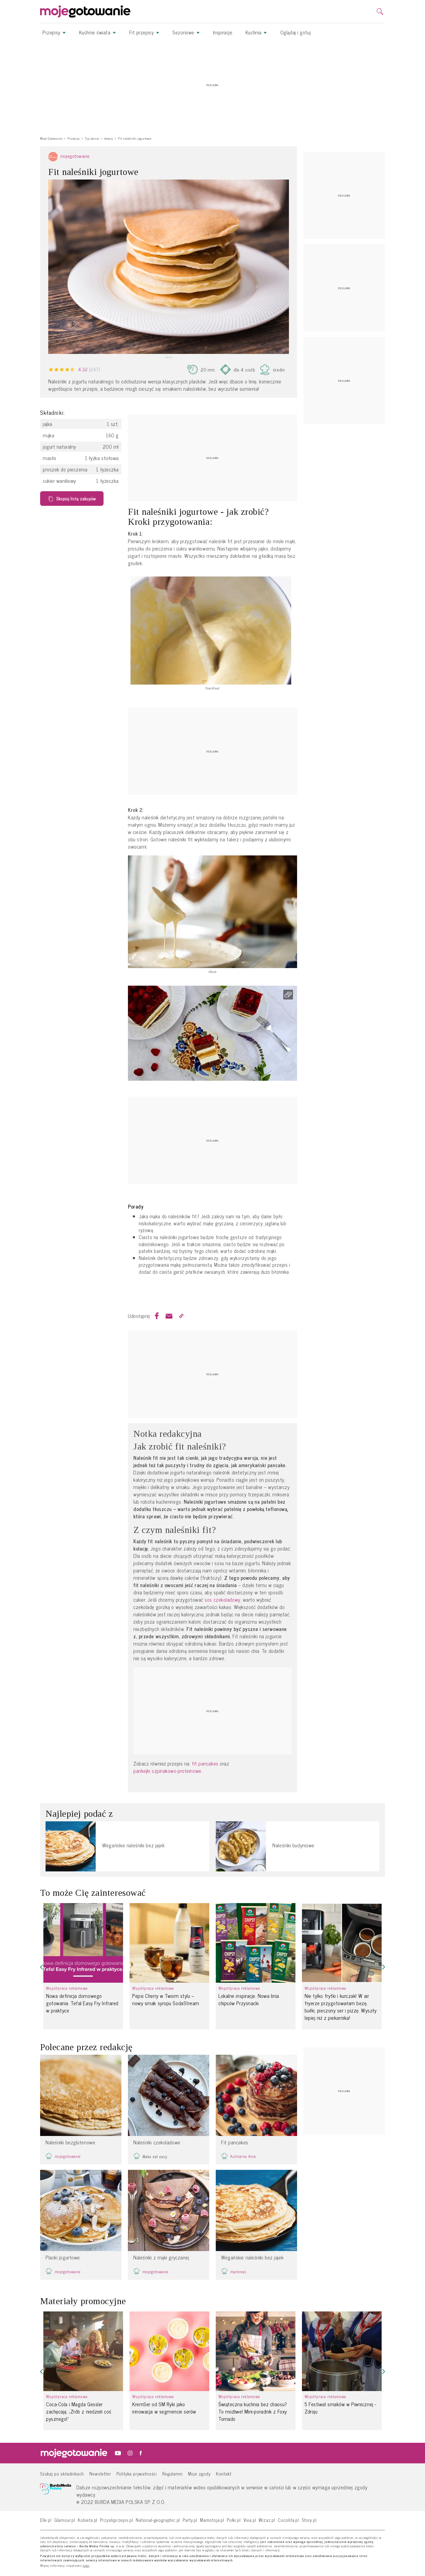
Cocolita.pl (288, 2519)
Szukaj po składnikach (62, 2473)
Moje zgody (199, 2473)
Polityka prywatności (137, 2473)
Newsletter (100, 2473)
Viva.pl (249, 2519)
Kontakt (223, 2473)
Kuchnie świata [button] (97, 32)
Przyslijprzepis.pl (116, 2519)
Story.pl (309, 2519)
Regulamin (172, 2473)
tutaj (86, 2566)
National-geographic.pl (158, 2519)
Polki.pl (234, 2519)
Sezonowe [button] (186, 32)
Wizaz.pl (267, 2519)
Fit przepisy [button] (144, 32)
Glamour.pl (64, 2519)
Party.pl (190, 2519)
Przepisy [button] (54, 32)
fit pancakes (205, 1763)
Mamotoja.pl (212, 2519)
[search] (380, 11)
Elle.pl (45, 2519)
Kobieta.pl (87, 2519)
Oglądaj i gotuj (295, 32)
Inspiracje (223, 32)
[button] (41, 1967)
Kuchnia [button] (256, 32)
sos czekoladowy (222, 1599)
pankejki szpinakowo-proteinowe (167, 1770)
